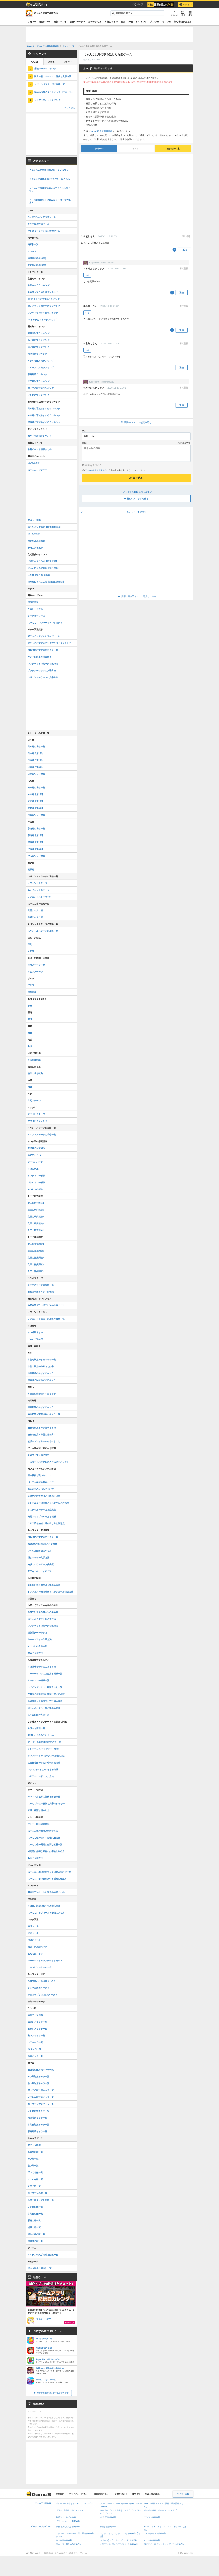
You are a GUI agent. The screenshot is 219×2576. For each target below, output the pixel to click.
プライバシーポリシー (79, 2494)
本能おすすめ (111, 21)
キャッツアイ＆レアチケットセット (45, 1960)
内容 (84, 443)
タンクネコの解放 (36, 1175)
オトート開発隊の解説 (38, 1824)
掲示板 (51, 62)
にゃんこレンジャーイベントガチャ (45, 622)
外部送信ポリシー (102, 2494)
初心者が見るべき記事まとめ (42, 1427)
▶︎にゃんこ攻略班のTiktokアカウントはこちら (49, 189)
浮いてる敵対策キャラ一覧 (41, 2090)
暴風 (30, 1005)
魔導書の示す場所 (36, 1148)
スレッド (68, 62)
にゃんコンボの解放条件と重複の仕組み (47, 1878)
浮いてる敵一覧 (35, 2172)
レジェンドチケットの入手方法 (43, 677)
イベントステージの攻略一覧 (42, 1134)
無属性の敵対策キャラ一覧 (41, 2069)
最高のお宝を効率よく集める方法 (44, 1585)
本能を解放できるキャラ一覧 (42, 1359)
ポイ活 (137, 5)
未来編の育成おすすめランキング (44, 415)
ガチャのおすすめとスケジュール (44, 636)
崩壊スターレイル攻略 (66, 2517)
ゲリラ (31, 985)
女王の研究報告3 (36, 1216)
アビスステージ (35, 971)
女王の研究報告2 (36, 1209)
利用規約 (60, 2494)
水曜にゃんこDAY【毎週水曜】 (43, 561)
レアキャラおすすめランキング (43, 313)
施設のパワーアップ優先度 (41, 1564)
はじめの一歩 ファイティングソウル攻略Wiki (164, 2544)
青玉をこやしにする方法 (39, 1571)
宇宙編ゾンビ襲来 (36, 856)
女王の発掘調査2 (36, 1250)
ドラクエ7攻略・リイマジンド (69, 2510)
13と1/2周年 (34, 463)
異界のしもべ (34, 1155)
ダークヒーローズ (36, 616)
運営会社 (136, 2494)
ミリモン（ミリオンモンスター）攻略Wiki (119, 2544)
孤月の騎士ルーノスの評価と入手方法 (52, 76)
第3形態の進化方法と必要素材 (42, 1544)
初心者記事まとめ (182, 21)
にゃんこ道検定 (35, 1339)
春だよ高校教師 (35, 547)
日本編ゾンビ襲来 (36, 774)
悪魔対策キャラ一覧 (37, 2131)
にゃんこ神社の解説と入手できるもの (46, 1803)
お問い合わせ (121, 2494)
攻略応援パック (35, 1953)
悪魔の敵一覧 (34, 2220)
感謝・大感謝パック (37, 1947)
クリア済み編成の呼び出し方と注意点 (46, 1523)
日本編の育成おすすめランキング (44, 408)
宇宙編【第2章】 (36, 842)
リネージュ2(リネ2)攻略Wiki (68, 2544)
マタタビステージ (36, 1114)
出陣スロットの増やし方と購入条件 (45, 1701)
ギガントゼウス (35, 609)
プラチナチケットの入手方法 (42, 670)
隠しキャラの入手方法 (38, 1557)
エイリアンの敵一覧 (37, 2193)
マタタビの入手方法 (37, 1646)
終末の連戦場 (34, 1060)
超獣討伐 (32, 992)
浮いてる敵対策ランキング (41, 388)
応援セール (33, 1926)
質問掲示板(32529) (37, 265)
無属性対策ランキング (38, 333)
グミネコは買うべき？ (38, 1988)
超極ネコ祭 (33, 602)
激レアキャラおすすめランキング (44, 306)
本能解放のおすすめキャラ (41, 1373)
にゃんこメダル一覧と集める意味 (44, 1708)
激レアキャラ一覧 (36, 2035)
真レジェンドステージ (38, 890)
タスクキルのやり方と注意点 (42, 1509)
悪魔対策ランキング (37, 374)
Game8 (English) (152, 2494)
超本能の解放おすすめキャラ (42, 1380)
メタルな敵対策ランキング (41, 360)
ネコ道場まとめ (35, 1332)
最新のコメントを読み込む (136, 422)
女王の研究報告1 (36, 1203)
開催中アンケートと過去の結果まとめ (46, 1892)
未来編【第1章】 (36, 794)
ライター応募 (183, 2494)
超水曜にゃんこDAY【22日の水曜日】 (46, 582)
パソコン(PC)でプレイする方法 (43, 1769)
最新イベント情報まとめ (39, 449)
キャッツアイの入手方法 (39, 1639)
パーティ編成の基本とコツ (41, 1482)
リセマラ (32, 21)
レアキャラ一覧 (35, 2042)
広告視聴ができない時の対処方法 (44, 1762)
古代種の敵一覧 (35, 2213)
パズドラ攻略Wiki (108, 2517)
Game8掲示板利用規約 (101, 131)
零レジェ (166, 21)
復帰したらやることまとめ (41, 1735)
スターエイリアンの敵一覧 (41, 2200)
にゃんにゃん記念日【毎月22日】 (44, 568)
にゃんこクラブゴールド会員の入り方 (46, 1912)
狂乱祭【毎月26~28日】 (39, 575)
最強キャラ (44, 21)
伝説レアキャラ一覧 (37, 2022)
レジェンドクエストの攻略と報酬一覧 (46, 1319)
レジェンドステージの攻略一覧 (49, 84)
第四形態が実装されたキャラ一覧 (44, 1414)
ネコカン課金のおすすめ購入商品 (44, 1906)
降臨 (131, 21)
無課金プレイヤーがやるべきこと (44, 1441)
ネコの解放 (33, 1168)
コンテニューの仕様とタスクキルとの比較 (48, 1503)
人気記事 (35, 62)
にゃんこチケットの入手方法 (42, 1619)
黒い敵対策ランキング (38, 340)
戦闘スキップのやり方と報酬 (42, 1516)
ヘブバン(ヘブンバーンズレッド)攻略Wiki (118, 2540)
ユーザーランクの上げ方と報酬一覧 (45, 1673)
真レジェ (154, 21)
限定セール (33, 1933)
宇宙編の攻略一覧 (36, 828)
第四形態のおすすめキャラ (41, 1407)
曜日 (30, 1019)
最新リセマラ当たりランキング (43, 292)
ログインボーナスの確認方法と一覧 (45, 1687)
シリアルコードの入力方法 (41, 1776)
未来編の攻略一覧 (36, 787)
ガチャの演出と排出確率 (39, 657)
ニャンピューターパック (39, 1967)
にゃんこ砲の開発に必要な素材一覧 (45, 1844)
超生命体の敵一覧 (36, 2234)
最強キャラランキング (45, 68)
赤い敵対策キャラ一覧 (38, 2076)
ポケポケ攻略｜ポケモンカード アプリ (161, 2510)
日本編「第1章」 (36, 753)
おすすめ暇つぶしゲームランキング (53, 2393)
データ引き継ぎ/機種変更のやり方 (44, 1742)
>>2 (87, 313)
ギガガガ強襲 (34, 520)
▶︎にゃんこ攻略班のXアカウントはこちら (49, 179)
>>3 (87, 350)
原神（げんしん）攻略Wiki (68, 2526)
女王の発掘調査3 (36, 1257)
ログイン (185, 4)
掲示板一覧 (33, 244)
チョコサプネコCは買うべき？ (42, 1994)
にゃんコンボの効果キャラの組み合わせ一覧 (49, 1872)
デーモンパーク (35, 1162)
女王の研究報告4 (36, 1223)
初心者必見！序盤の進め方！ (42, 1434)
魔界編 (31, 869)
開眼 (30, 1033)
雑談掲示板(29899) (37, 258)
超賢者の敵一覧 (35, 2241)
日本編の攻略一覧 (36, 746)
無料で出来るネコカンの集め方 (43, 1612)
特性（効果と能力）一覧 (39, 2268)
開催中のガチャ (77, 21)
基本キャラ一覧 (35, 2056)
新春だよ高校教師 (36, 541)
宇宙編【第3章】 (36, 849)
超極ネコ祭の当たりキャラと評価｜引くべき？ (55, 92)
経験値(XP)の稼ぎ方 (37, 1632)
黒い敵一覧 (33, 2165)
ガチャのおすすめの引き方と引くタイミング (49, 643)
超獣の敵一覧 (34, 2227)
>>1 (87, 275)
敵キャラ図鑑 (34, 2145)
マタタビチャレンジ (37, 1121)
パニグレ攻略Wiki (152, 2540)
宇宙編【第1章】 (36, 835)
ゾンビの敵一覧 (35, 2207)
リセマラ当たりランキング (47, 100)
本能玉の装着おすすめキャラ (42, 1393)
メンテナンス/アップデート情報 (43, 1749)
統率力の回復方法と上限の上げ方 (44, 1496)
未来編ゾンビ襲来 (36, 815)
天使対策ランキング (37, 354)
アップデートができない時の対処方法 (46, 1756)
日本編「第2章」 (36, 760)
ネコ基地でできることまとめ (42, 1666)
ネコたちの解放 (35, 1189)
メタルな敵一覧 (35, 2179)
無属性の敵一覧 (35, 2152)
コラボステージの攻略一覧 (41, 1285)
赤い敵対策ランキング (38, 347)
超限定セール (34, 1940)
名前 (84, 431)
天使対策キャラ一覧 (37, 2117)
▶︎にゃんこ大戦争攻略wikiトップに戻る (48, 170)
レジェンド (141, 21)
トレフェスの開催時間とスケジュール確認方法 (50, 1591)
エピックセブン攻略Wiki (155, 2533)
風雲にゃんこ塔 (35, 910)
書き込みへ (173, 148)
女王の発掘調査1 (36, 1244)
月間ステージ (34, 1100)
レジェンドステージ (37, 883)
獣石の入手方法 (35, 1653)
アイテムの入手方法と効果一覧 (43, 2254)
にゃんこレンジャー (37, 470)
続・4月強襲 (34, 534)
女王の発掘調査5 (36, 1271)
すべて (135, 148)
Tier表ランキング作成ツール (42, 217)
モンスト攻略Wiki (152, 2517)
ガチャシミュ (94, 21)
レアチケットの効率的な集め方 (43, 663)
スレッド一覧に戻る (136, 512)
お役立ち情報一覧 (36, 1728)
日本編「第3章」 (36, 767)
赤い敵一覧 (33, 2158)
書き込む (136, 477)
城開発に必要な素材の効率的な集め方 (46, 1851)
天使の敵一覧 (34, 2186)
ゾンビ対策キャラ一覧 (38, 2111)
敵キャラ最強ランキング (39, 436)
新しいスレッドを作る (136, 498)
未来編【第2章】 (36, 801)
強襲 (30, 1087)
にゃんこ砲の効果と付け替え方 (43, 1831)
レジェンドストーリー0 (39, 897)
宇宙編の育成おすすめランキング (44, 422)
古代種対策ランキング (38, 381)
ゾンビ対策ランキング (38, 395)
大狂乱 (31, 951)
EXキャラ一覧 (34, 2049)
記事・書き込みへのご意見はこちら (136, 596)
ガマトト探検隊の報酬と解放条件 (44, 1796)
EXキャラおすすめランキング (42, 319)
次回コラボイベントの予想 (41, 1292)
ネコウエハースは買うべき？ (42, 1981)
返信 (185, 249)
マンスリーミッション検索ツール (44, 231)
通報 (187, 236)
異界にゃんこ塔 (35, 917)
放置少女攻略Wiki (108, 2526)
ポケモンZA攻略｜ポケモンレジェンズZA (74, 2503)
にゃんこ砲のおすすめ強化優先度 (44, 1837)
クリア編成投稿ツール (38, 224)
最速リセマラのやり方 (38, 1455)
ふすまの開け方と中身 (38, 1715)
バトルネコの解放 (36, 1182)
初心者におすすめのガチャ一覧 (43, 650)
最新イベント (60, 21)
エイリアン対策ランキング (41, 367)
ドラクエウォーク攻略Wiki (68, 2521)
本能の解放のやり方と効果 (41, 1366)
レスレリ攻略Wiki (64, 2540)
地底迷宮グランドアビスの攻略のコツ (46, 1305)
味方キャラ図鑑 (35, 2015)
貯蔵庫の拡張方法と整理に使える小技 (46, 1694)
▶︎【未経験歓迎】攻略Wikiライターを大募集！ (50, 201)
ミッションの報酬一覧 (38, 1680)
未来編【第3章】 (36, 808)
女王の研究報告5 (36, 1230)
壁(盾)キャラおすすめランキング (44, 299)
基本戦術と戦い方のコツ (39, 1475)
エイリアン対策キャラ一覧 (41, 2104)
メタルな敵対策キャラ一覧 (41, 2097)
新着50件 (99, 148)
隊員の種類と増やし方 (38, 1810)
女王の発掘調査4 (36, 1264)
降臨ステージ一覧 (36, 965)
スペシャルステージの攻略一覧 (43, 931)
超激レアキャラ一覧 (37, 2028)
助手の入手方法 (35, 1858)
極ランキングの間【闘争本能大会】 (45, 527)
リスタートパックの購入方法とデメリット (48, 1462)
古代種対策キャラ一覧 (38, 2124)
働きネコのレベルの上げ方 (41, 1489)
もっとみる (69, 108)
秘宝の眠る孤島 (35, 1073)
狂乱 (123, 21)
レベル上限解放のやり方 (39, 1550)
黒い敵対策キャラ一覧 (38, 2083)
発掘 (30, 1046)
